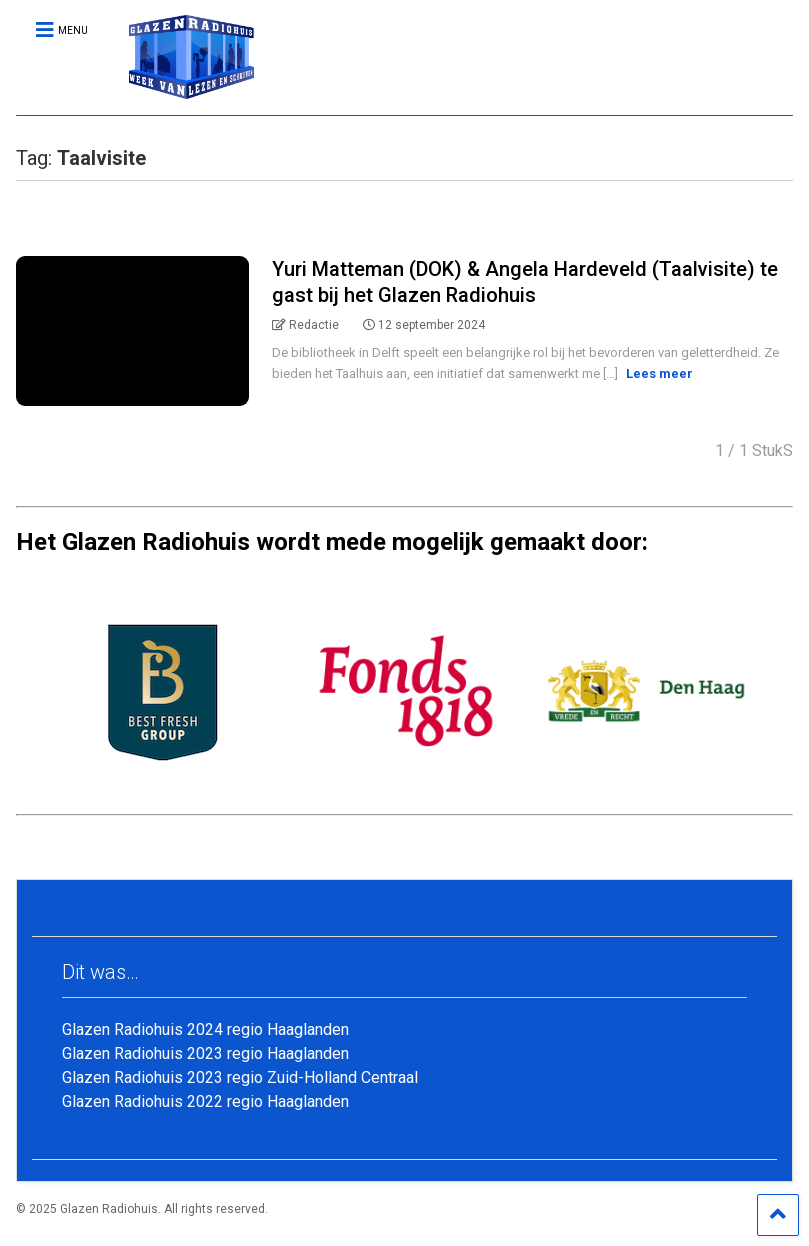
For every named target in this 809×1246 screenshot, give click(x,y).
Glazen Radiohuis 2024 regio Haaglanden (205, 1029)
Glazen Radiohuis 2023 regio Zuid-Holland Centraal (240, 1077)
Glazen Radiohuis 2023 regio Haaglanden (205, 1053)
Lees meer (659, 373)
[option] (166, 691)
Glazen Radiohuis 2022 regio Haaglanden (205, 1101)
